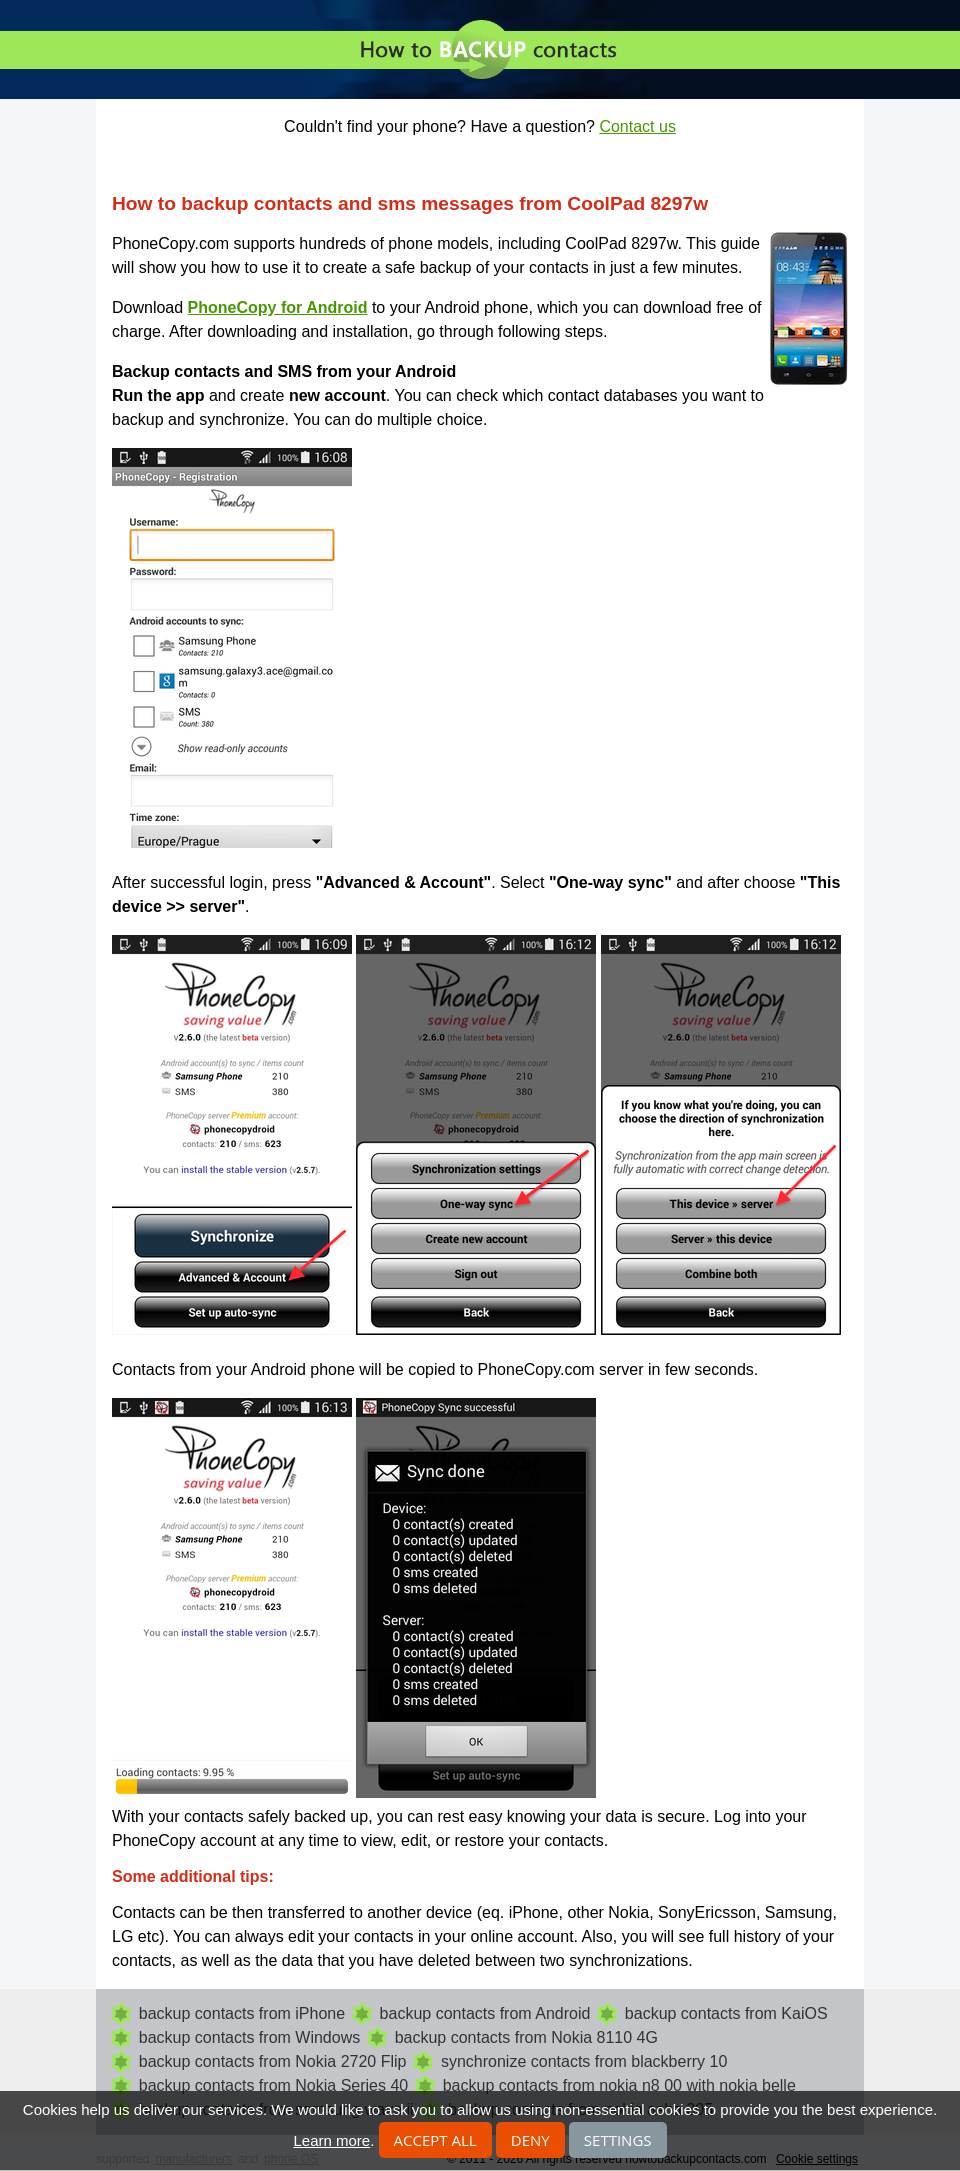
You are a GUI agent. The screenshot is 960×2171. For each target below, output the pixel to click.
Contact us (637, 126)
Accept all (435, 2140)
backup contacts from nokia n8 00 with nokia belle (619, 2085)
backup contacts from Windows (249, 2037)
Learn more (331, 2140)
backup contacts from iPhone (242, 2013)
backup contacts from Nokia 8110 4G (526, 2037)
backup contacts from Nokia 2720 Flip (273, 2061)
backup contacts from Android (485, 2013)
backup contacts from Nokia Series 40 (273, 2085)
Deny (530, 2140)
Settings (618, 2140)
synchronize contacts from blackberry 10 (584, 2061)
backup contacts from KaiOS (726, 2013)
